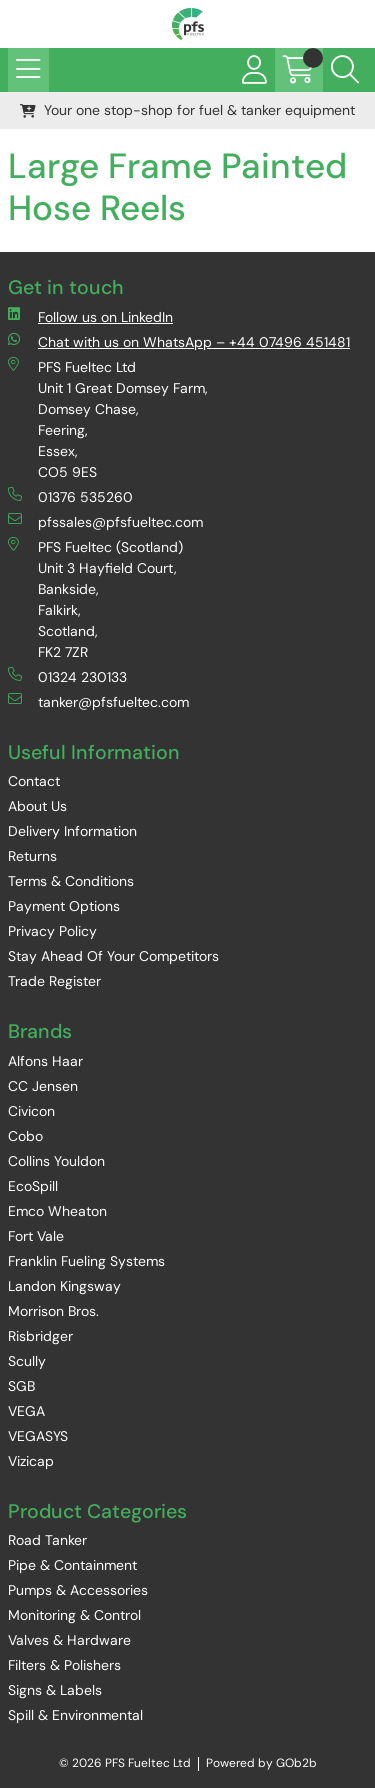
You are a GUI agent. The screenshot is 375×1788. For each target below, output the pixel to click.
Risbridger (40, 1336)
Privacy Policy (52, 931)
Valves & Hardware (69, 1640)
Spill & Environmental (75, 1715)
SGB (21, 1386)
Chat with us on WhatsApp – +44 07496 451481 (179, 341)
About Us (37, 806)
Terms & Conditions (71, 881)
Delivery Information (72, 831)
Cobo (25, 1136)
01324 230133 (67, 676)
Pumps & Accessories (78, 1590)
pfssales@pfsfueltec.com (105, 521)
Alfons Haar (45, 1061)
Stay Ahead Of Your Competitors (113, 956)
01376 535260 (70, 496)
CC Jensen (43, 1086)
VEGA (26, 1411)
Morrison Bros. (53, 1311)
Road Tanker (47, 1540)
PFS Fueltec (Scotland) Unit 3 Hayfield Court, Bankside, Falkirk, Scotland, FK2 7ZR (95, 599)
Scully (27, 1361)
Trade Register (54, 981)
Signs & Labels (55, 1690)
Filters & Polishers (64, 1665)
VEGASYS (38, 1436)
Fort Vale (36, 1236)
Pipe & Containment (72, 1565)
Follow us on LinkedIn (90, 316)
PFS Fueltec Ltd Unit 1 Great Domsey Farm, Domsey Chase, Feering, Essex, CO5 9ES (108, 419)
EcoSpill (33, 1186)
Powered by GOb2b (261, 1763)
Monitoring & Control (74, 1615)
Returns (32, 856)
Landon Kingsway (64, 1286)
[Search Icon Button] (345, 70)
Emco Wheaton (57, 1211)
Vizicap (31, 1461)
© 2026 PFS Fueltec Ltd (125, 1763)
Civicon (31, 1111)
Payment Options (64, 906)
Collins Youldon (56, 1161)
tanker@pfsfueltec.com (98, 701)
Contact (34, 781)
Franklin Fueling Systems (86, 1261)
